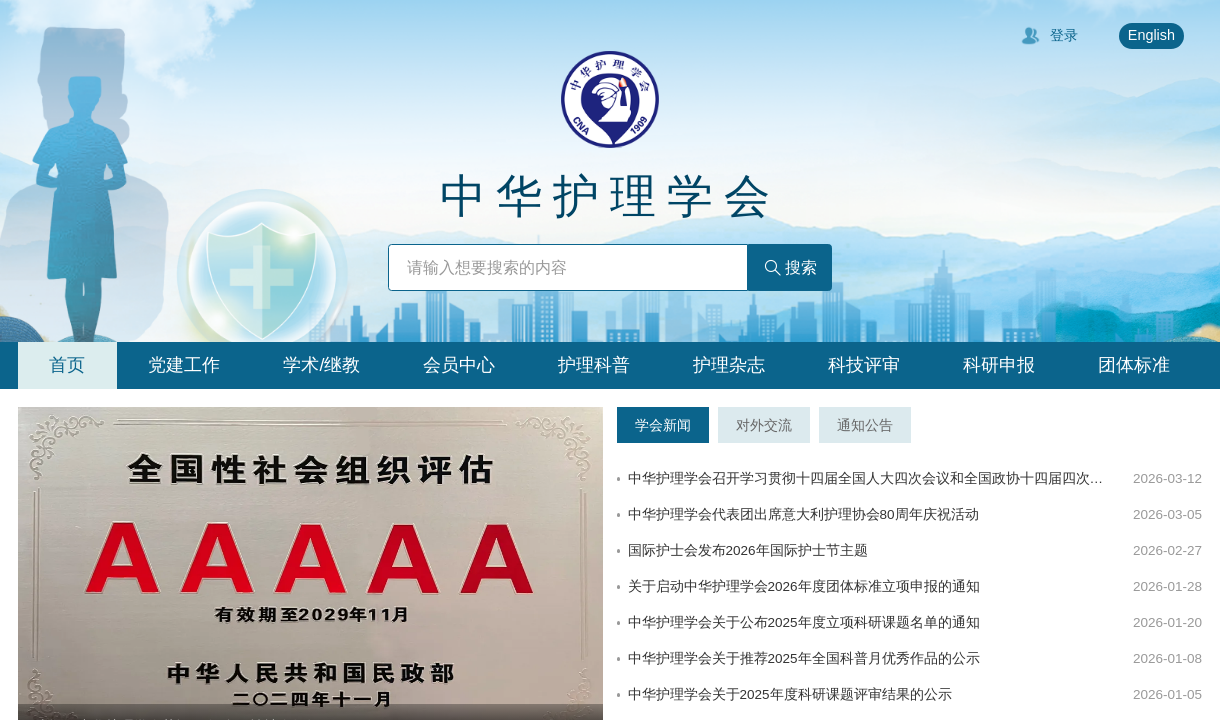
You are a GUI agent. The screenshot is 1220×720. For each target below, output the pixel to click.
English (1151, 35)
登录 (1049, 36)
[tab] (67, 365)
